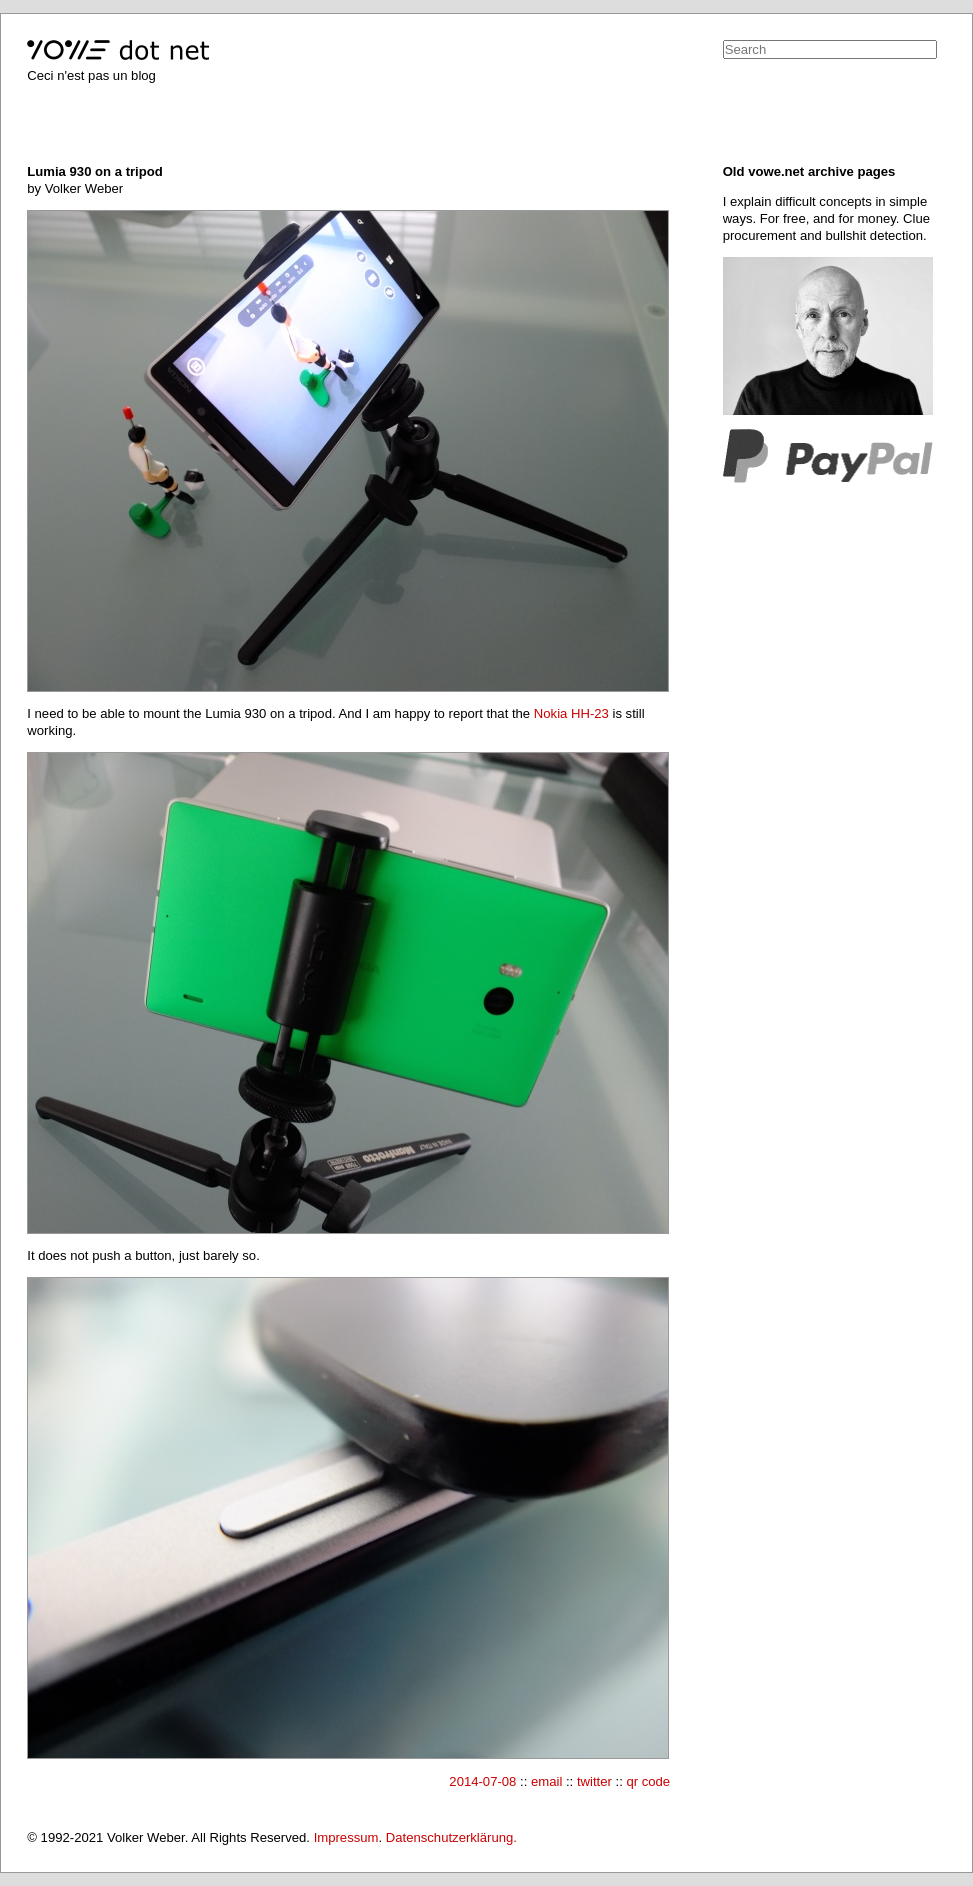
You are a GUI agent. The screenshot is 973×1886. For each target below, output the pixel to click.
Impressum (346, 1837)
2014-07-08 (482, 1781)
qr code (648, 1781)
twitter (594, 1781)
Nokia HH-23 (571, 713)
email (546, 1781)
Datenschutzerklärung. (451, 1837)
